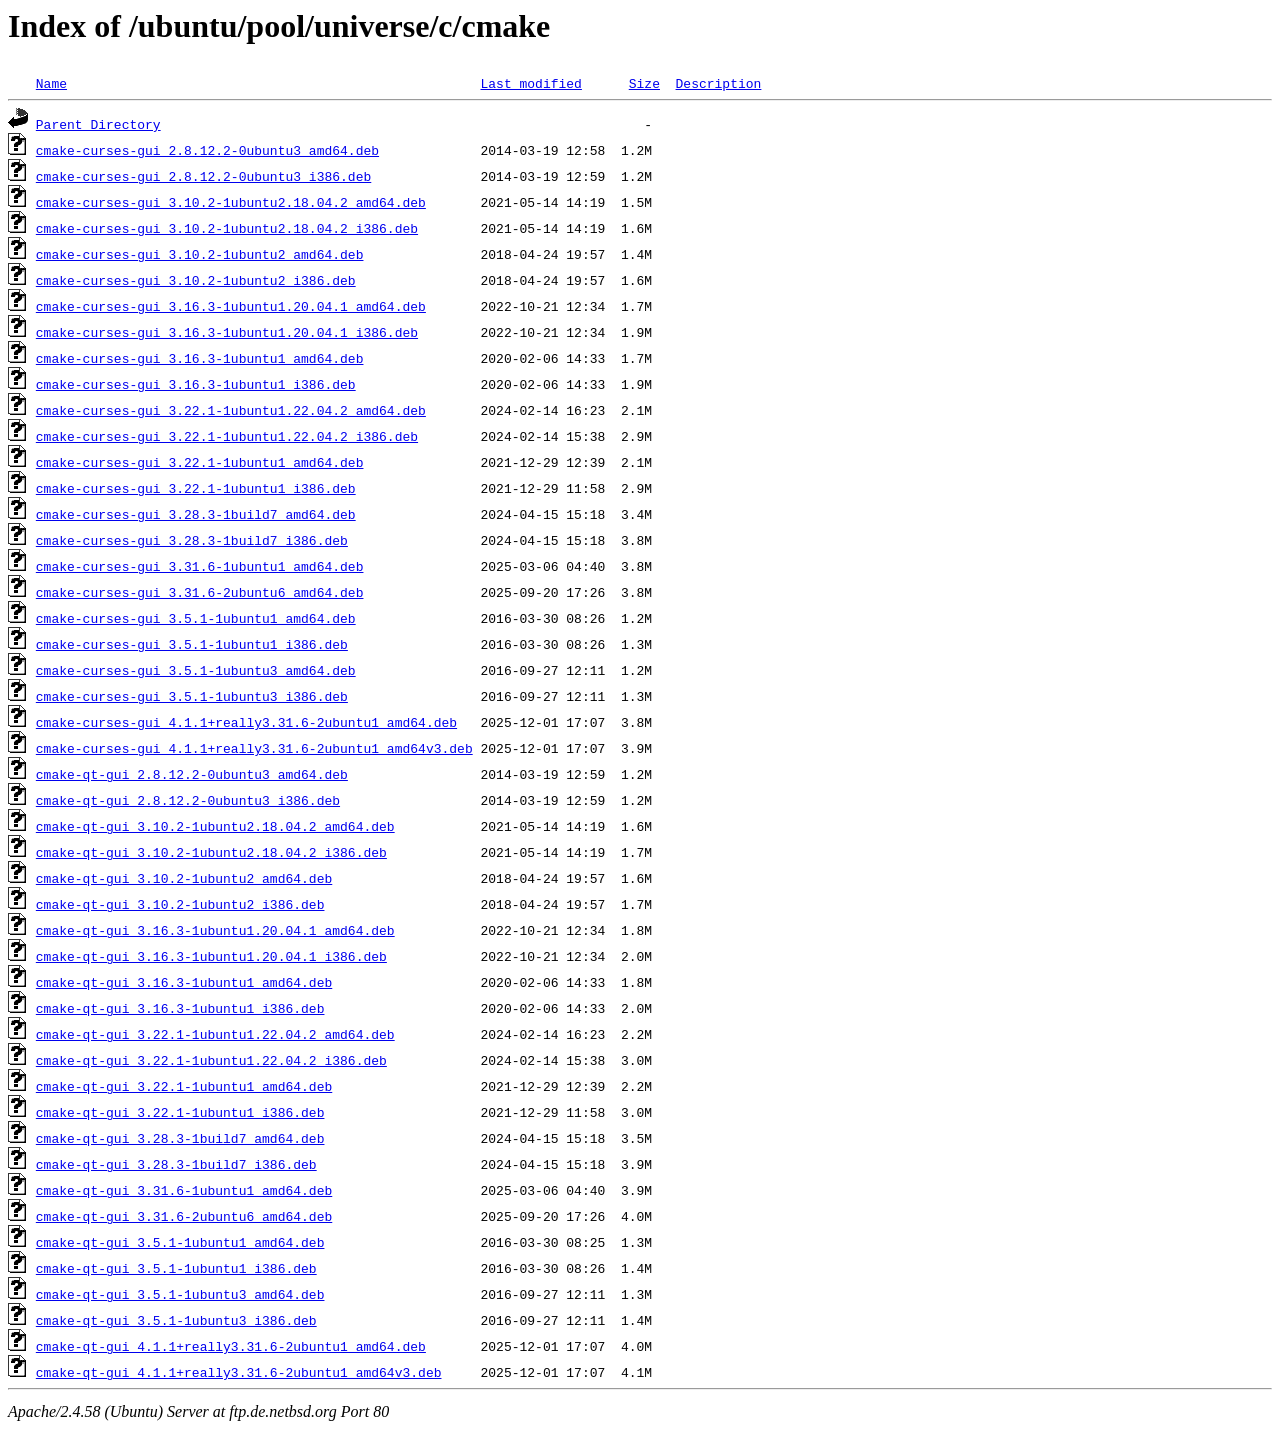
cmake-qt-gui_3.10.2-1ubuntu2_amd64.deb (184, 878)
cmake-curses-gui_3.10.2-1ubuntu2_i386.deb (196, 280)
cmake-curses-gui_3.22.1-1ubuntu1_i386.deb (196, 488)
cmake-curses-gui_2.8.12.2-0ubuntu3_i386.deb (203, 176)
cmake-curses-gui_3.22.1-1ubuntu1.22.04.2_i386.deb (227, 436)
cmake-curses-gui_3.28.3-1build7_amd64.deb (196, 514)
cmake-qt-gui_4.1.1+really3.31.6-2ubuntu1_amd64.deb (231, 1346)
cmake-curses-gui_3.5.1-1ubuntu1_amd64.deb (196, 618)
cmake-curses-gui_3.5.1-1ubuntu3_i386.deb (192, 696)
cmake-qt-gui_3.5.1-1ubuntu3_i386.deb (176, 1320)
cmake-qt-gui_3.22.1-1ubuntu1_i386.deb (180, 1112)
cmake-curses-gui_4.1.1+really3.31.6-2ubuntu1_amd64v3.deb (254, 748)
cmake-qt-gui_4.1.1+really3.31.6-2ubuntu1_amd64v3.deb (239, 1372)
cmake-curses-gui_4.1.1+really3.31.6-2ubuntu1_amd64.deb (246, 722)
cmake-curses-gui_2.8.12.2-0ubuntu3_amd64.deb (207, 150)
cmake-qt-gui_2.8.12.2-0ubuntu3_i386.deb (188, 800)
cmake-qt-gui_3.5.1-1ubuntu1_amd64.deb (180, 1242)
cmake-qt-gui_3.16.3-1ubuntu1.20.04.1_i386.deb (211, 956)
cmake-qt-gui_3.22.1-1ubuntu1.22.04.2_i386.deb (211, 1060)
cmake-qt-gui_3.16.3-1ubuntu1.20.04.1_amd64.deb (215, 930)
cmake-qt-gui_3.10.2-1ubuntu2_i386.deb (180, 904)
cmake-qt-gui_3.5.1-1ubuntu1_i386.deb (176, 1268)
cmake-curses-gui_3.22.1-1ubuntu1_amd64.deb (200, 462)
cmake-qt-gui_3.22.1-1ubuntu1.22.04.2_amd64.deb (215, 1034)
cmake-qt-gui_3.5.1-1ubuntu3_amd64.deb (180, 1294)
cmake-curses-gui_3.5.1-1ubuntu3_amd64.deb (196, 670)
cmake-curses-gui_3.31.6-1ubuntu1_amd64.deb (200, 566)
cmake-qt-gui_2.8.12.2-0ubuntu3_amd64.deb (192, 774)
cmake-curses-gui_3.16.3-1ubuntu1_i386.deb (196, 384)
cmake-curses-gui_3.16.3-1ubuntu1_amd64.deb (200, 358)
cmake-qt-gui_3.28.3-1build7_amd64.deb (180, 1138)
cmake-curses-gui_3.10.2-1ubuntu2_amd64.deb (200, 254)
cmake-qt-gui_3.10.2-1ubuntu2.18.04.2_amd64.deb (215, 826)
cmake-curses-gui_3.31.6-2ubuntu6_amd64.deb (200, 592)
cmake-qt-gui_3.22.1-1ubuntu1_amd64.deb (184, 1086)
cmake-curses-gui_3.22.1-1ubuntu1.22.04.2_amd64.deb (231, 410)
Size (644, 83)
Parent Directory (98, 124)
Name (51, 83)
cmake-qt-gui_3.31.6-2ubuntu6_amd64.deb (184, 1216)
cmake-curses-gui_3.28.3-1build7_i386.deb (192, 540)
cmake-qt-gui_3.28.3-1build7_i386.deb (176, 1164)
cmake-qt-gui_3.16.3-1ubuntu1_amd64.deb (184, 982)
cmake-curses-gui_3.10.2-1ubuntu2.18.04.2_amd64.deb (231, 202)
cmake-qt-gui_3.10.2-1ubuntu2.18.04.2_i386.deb (211, 852)
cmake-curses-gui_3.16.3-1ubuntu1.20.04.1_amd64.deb (231, 306)
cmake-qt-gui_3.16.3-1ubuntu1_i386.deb (180, 1008)
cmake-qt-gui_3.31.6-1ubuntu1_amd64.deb (184, 1190)
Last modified (530, 83)
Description (718, 83)
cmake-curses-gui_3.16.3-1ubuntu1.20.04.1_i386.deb (227, 332)
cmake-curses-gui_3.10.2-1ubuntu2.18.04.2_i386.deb (227, 228)
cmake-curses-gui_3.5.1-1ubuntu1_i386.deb (192, 644)
